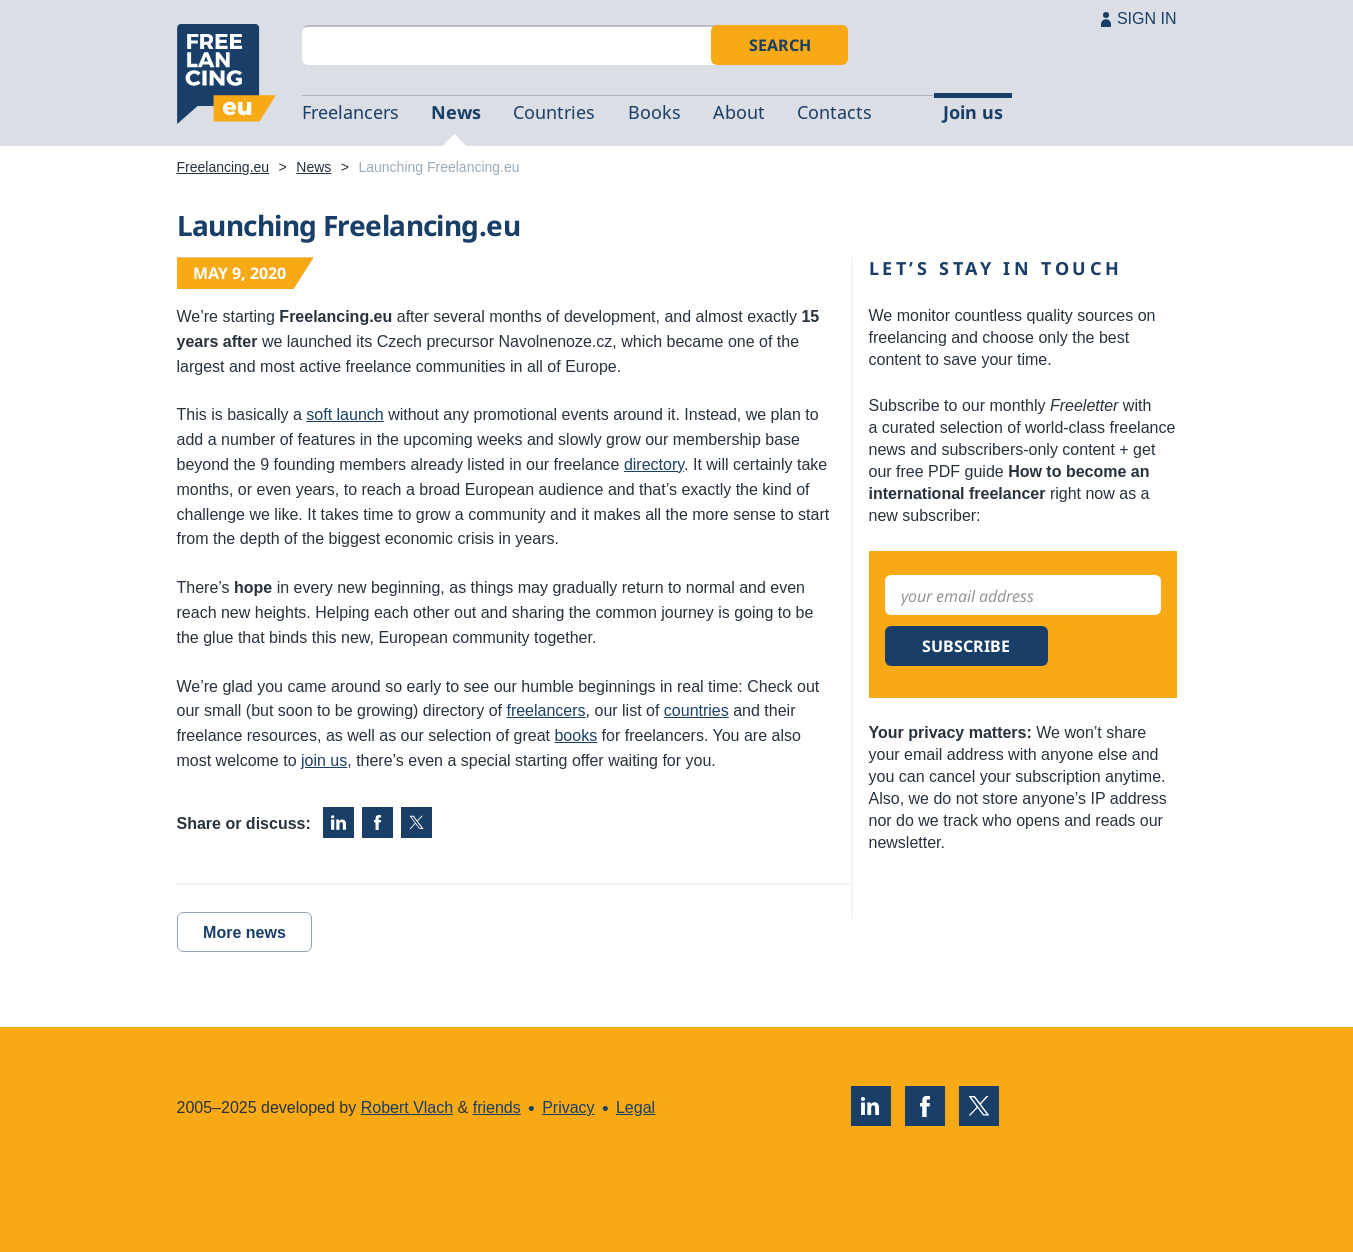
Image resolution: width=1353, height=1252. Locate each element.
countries (696, 710)
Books (654, 112)
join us (324, 760)
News (456, 112)
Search (780, 45)
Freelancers (350, 112)
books (575, 735)
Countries (554, 112)
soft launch (344, 414)
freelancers (545, 710)
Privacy (568, 1107)
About (739, 112)
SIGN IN (1147, 18)
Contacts (834, 112)
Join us (973, 112)
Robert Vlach (407, 1107)
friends (497, 1107)
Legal (635, 1107)
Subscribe (966, 646)
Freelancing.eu (227, 74)
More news (244, 932)
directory (654, 464)
